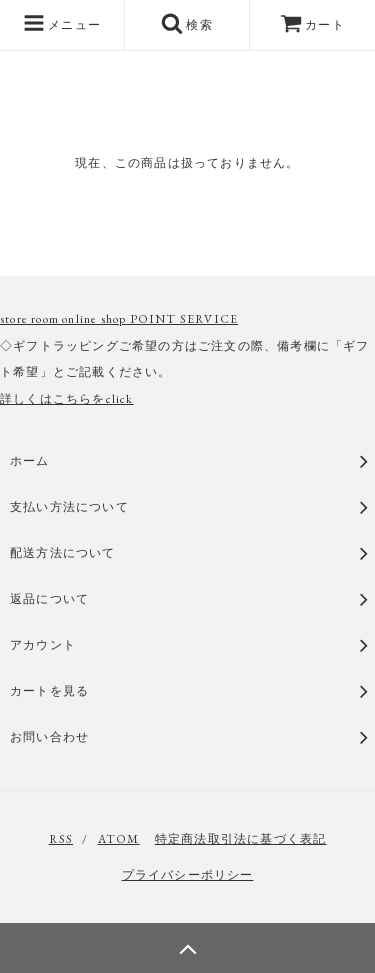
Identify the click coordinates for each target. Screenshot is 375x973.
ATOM (119, 839)
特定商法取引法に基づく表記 (241, 839)
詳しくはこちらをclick (67, 399)
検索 (187, 23)
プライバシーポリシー (188, 875)
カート (312, 25)
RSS (61, 839)
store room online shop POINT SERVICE (119, 319)
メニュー (62, 23)
